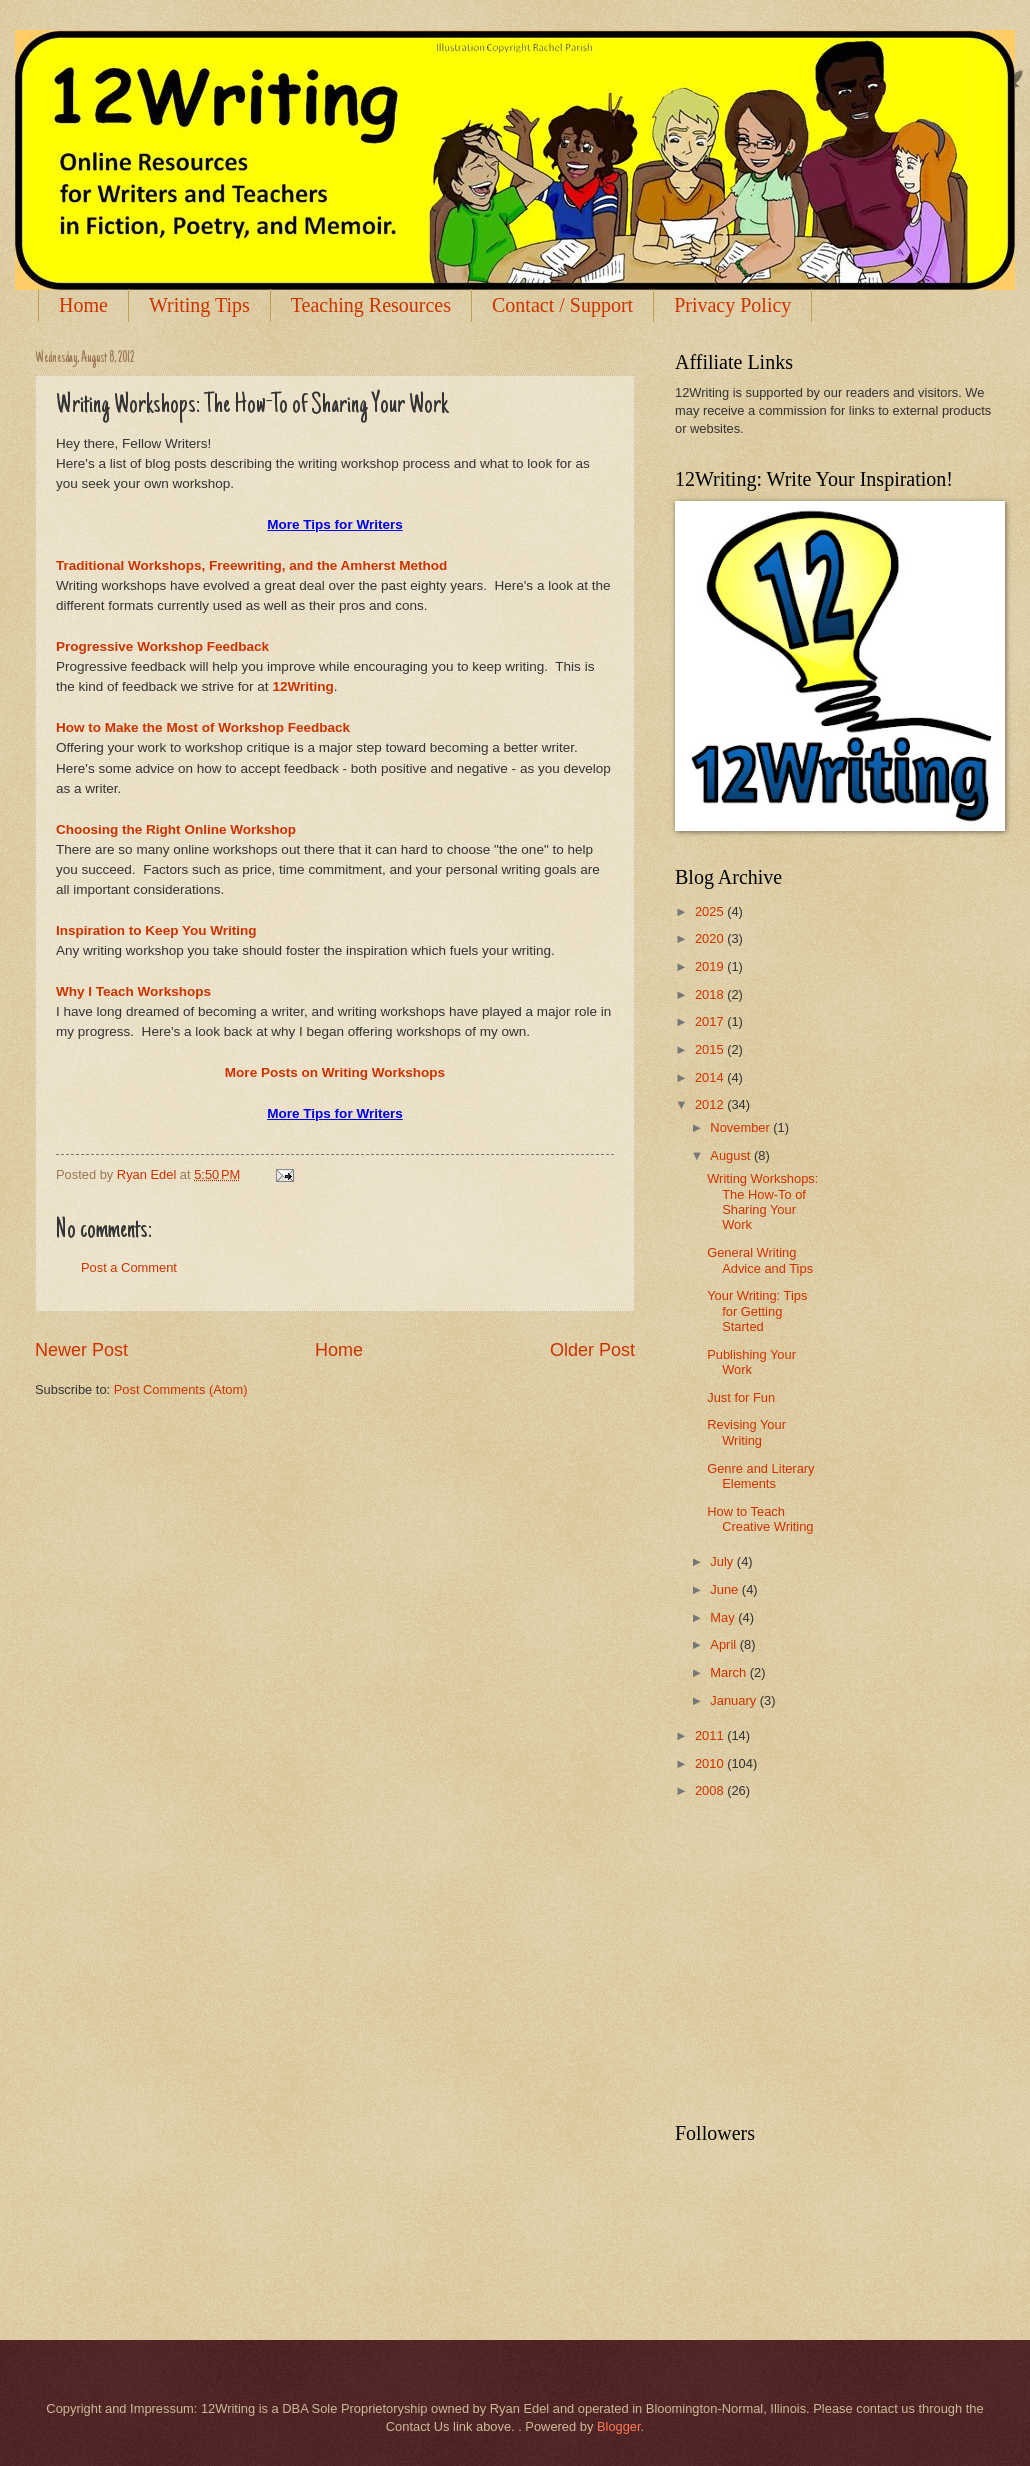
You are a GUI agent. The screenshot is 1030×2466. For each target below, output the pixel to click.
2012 (711, 1104)
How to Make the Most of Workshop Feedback (203, 727)
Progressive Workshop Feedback (162, 646)
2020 (711, 938)
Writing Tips (199, 305)
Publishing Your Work (751, 1362)
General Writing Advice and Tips (760, 1260)
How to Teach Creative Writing (760, 1519)
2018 (711, 994)
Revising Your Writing (746, 1432)
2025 (711, 911)
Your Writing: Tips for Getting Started (757, 1311)
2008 (711, 1790)
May (724, 1617)
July (723, 1561)
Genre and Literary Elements (760, 1476)
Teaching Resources (371, 305)
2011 (711, 1735)
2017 (711, 1021)
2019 (711, 966)
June (726, 1589)
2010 (711, 1763)
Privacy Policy (732, 305)
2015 (711, 1049)
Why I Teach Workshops (133, 991)
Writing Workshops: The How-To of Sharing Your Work (762, 1201)
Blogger (619, 2426)
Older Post (592, 1350)
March (729, 1672)
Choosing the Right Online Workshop (176, 829)
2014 (711, 1077)
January (734, 1700)
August (732, 1155)
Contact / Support (562, 305)
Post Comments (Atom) (181, 1389)
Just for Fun (741, 1397)
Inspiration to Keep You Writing (156, 930)
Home (83, 305)
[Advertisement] (825, 1962)
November (741, 1127)
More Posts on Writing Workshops (335, 1072)
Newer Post (81, 1350)
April (724, 1644)
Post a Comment (129, 1267)
